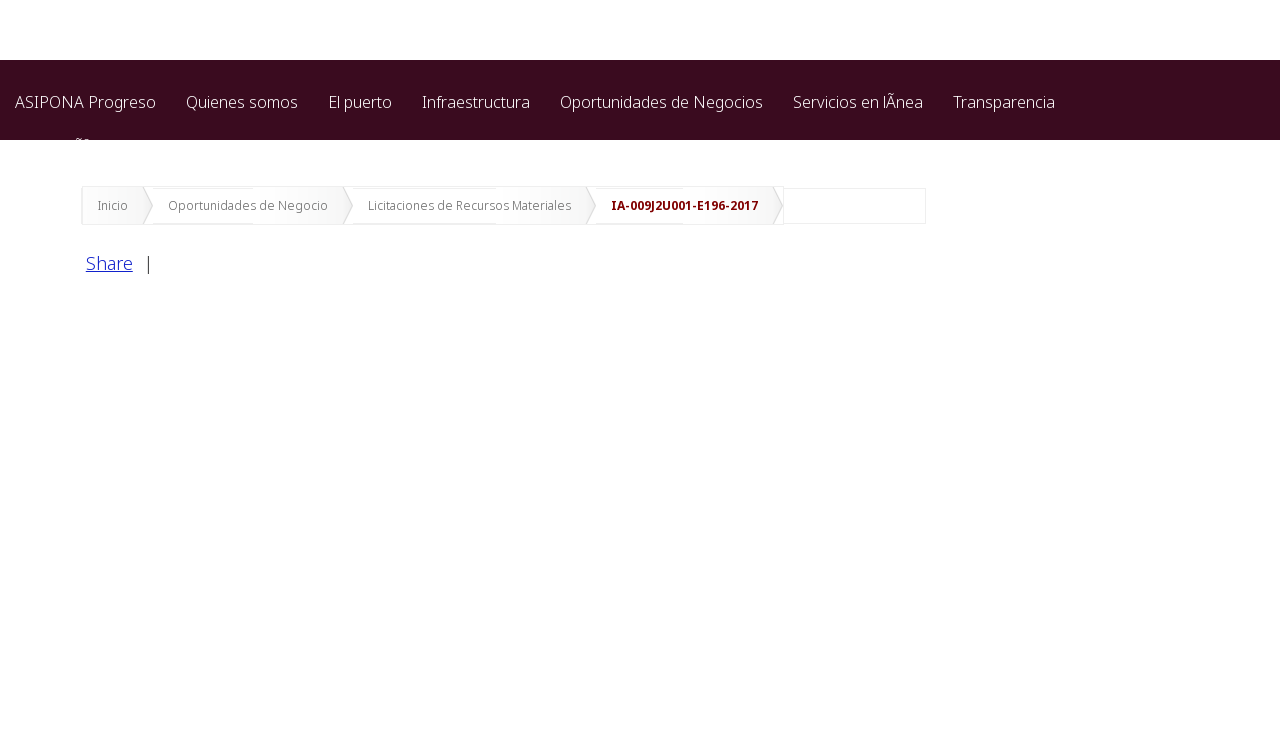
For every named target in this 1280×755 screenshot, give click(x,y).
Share (109, 263)
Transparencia (1004, 102)
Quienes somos (242, 102)
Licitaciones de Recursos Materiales (469, 205)
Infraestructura (476, 102)
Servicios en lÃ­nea (858, 102)
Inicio (113, 205)
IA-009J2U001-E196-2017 (684, 205)
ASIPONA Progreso (85, 102)
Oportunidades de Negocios (661, 102)
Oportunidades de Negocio (248, 205)
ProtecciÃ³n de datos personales (132, 147)
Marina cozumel (336, 147)
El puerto (360, 102)
